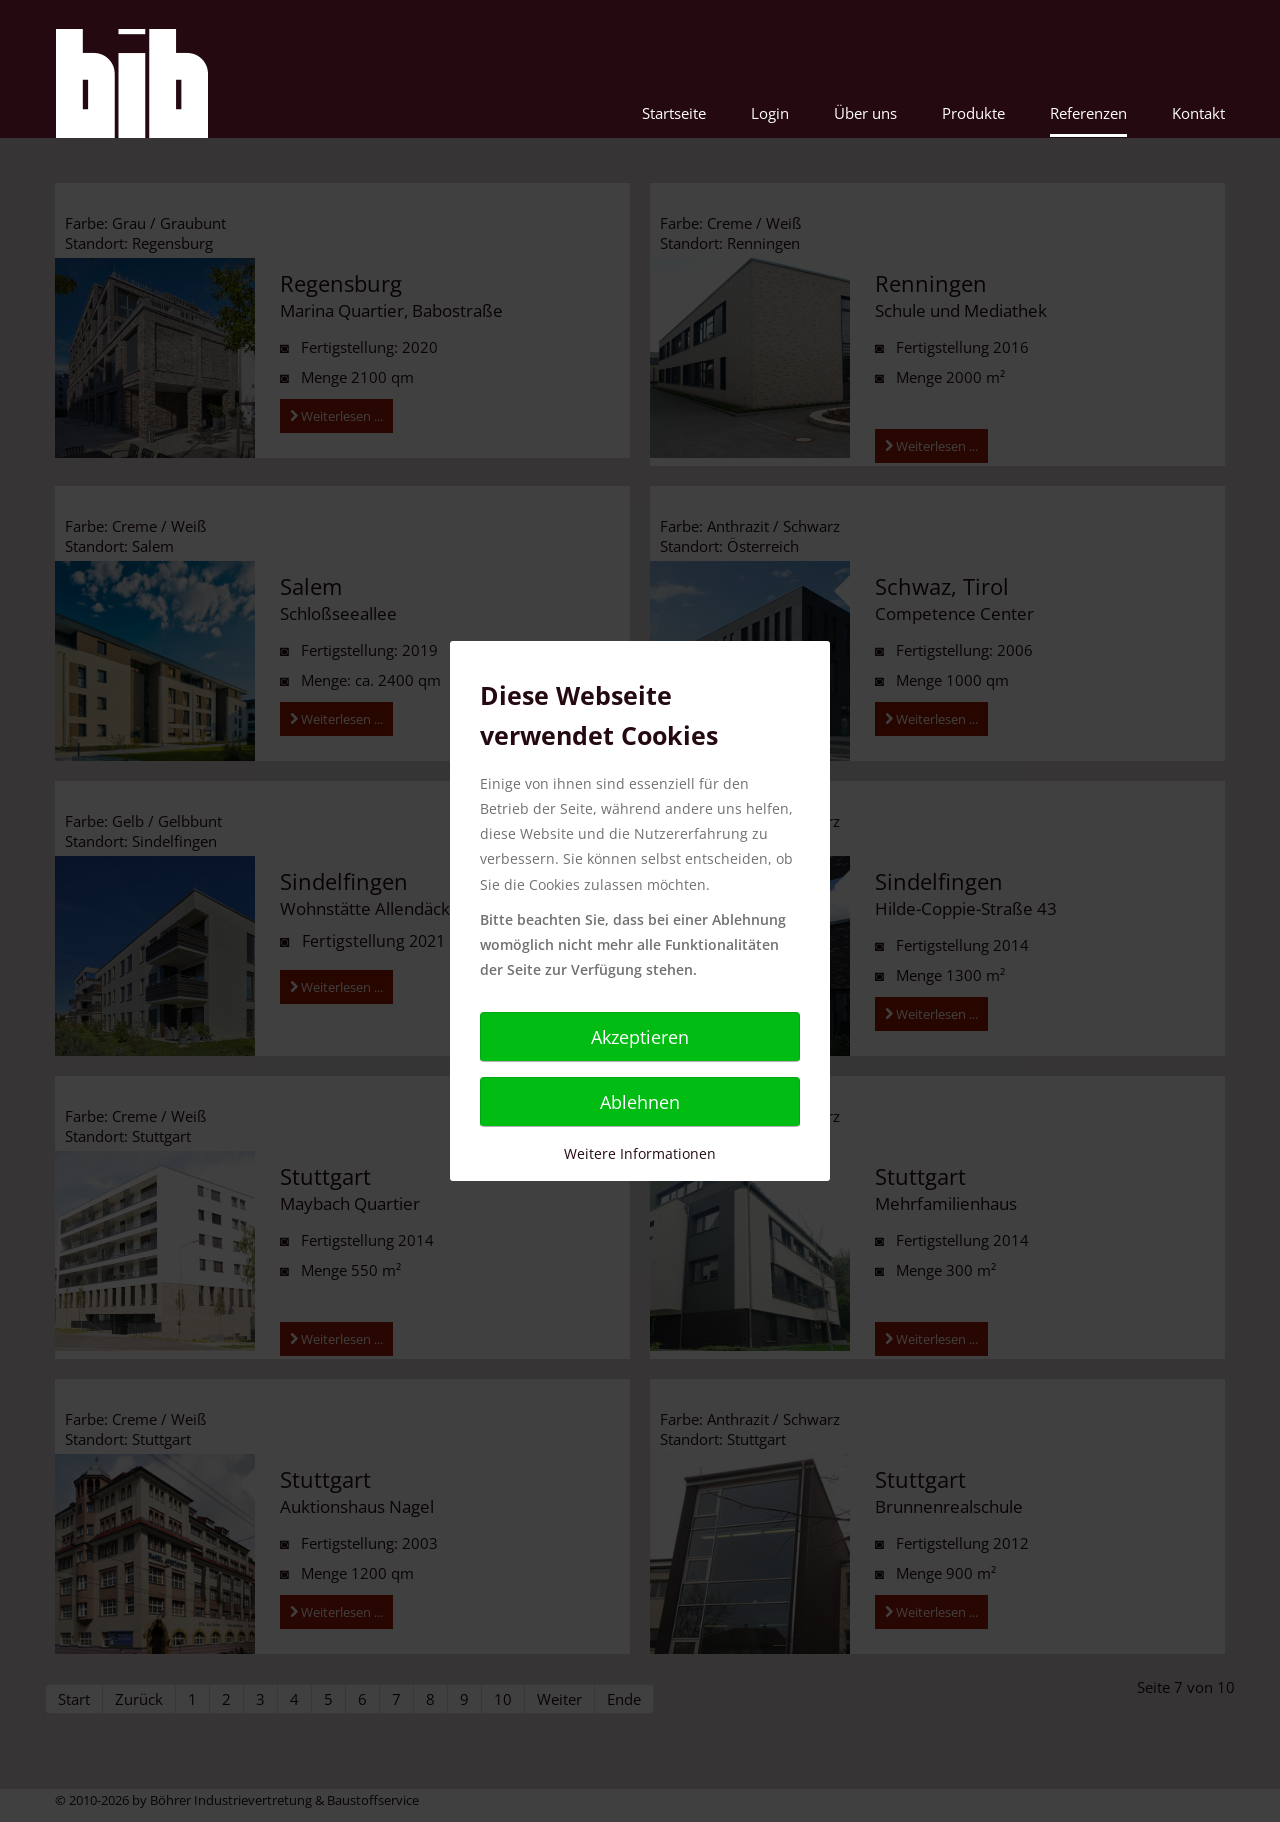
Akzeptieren (640, 1037)
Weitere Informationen (640, 1153)
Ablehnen (640, 1102)
